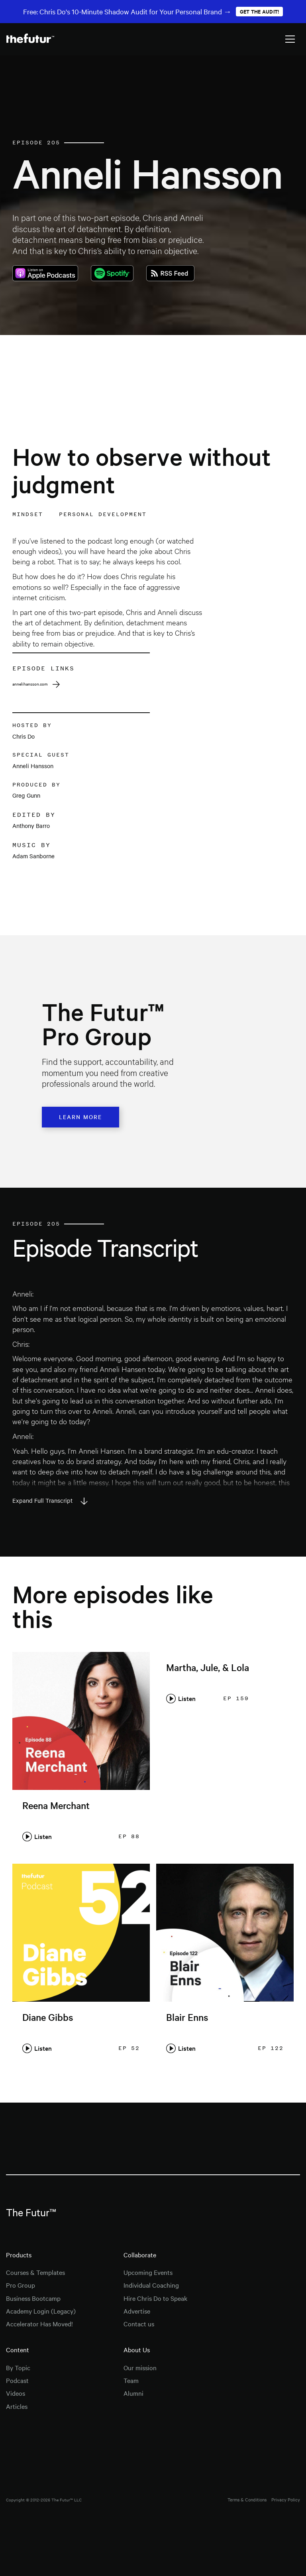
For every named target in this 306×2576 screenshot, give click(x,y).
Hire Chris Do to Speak (155, 2298)
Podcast (17, 2380)
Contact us (139, 2323)
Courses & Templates (35, 2272)
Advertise (137, 2310)
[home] (30, 39)
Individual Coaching (151, 2284)
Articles (16, 2406)
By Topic (18, 2367)
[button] (290, 39)
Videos (15, 2393)
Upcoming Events (148, 2272)
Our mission (140, 2367)
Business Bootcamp (33, 2298)
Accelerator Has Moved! (39, 2323)
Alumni (133, 2393)
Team (131, 2380)
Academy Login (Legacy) (41, 2310)
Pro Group (20, 2284)
